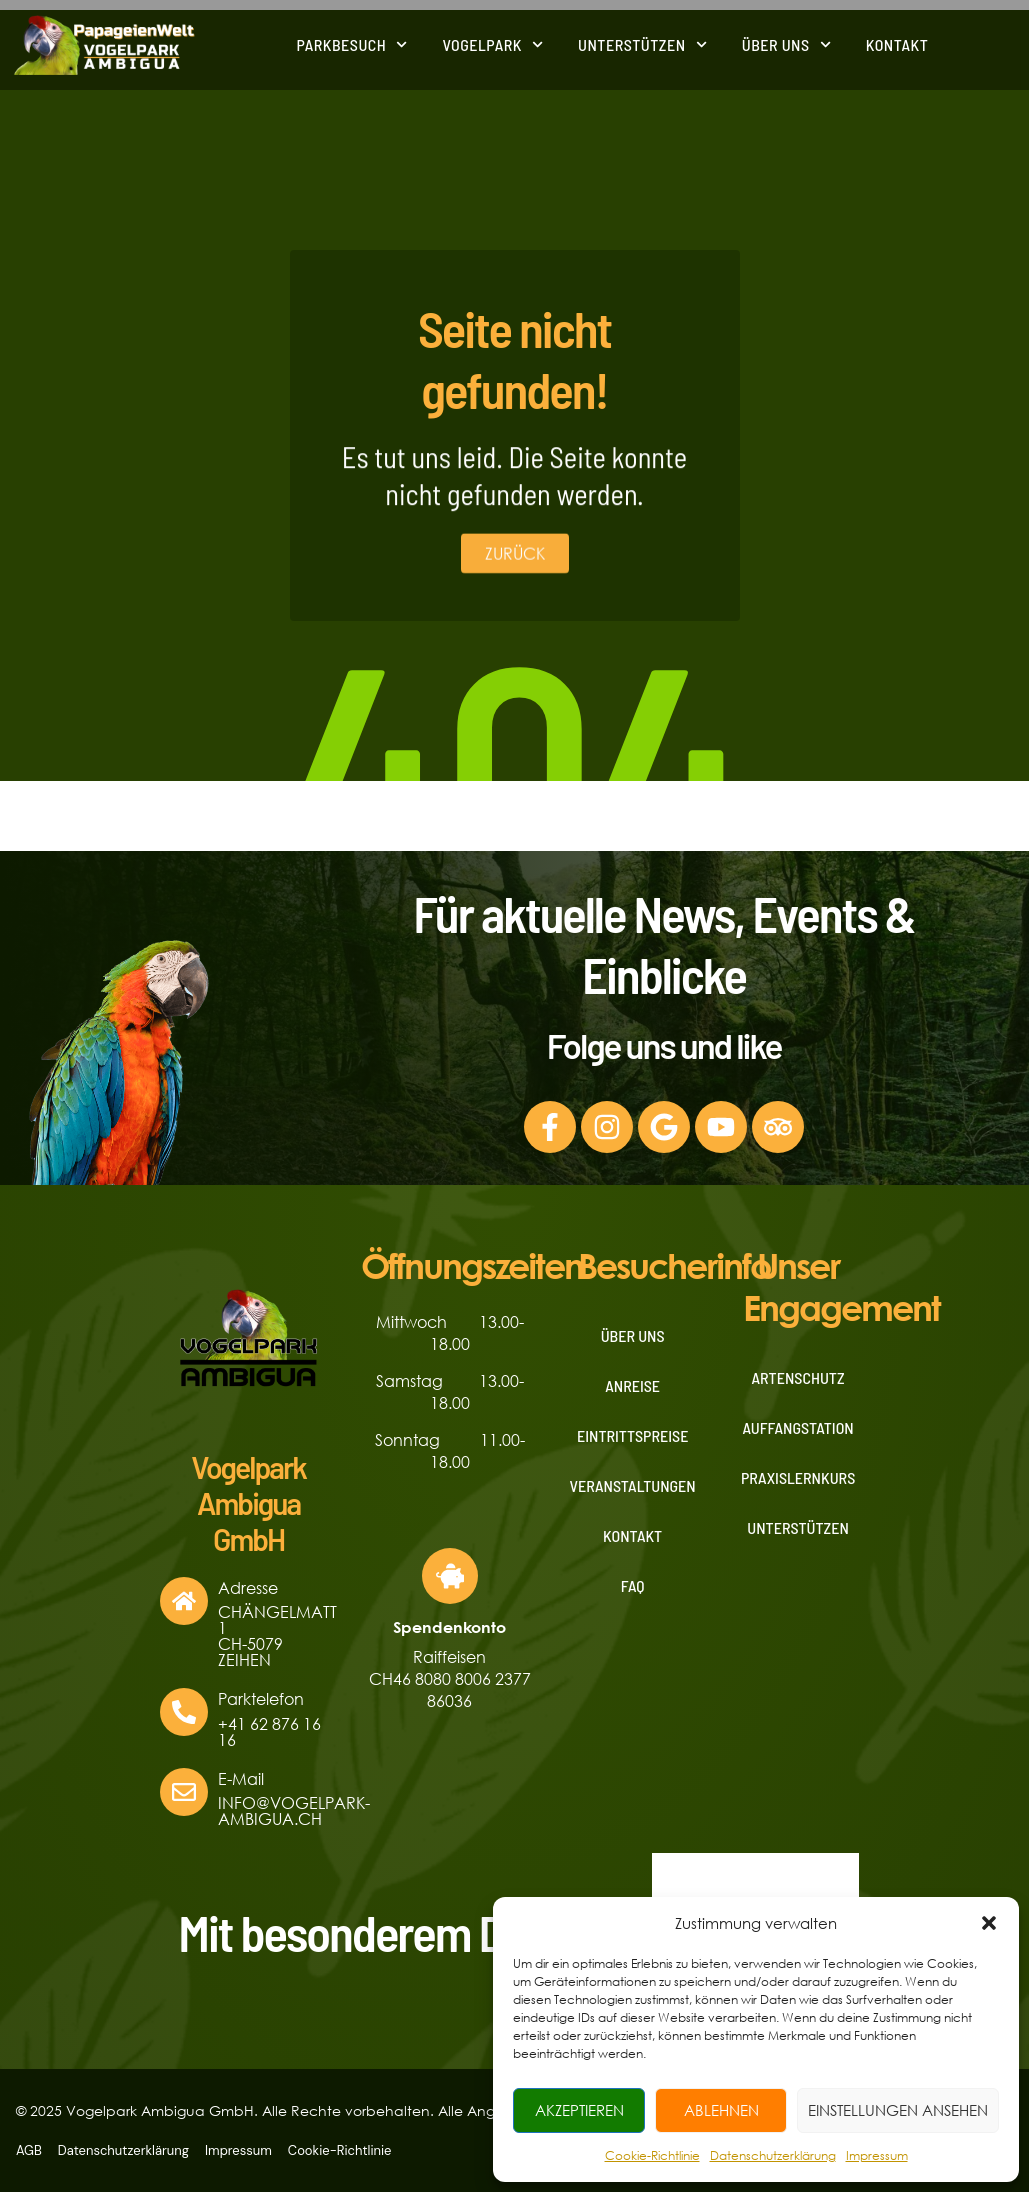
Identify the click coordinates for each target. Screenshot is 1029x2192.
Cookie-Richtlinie (652, 2155)
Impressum (877, 2155)
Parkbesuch (351, 42)
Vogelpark (492, 42)
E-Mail (241, 1778)
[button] (989, 1923)
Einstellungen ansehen (898, 2110)
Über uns (786, 42)
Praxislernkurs (798, 1477)
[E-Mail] (184, 1792)
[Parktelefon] (184, 1712)
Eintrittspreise (633, 1435)
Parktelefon (261, 1698)
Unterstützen (642, 42)
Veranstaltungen (633, 1485)
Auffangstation (798, 1427)
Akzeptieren (579, 2110)
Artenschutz (798, 1377)
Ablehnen (721, 2110)
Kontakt (897, 42)
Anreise (632, 1385)
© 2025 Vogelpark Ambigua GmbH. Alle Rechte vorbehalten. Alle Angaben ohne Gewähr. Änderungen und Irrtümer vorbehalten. (462, 2110)
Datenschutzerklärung (773, 2155)
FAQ (633, 1585)
